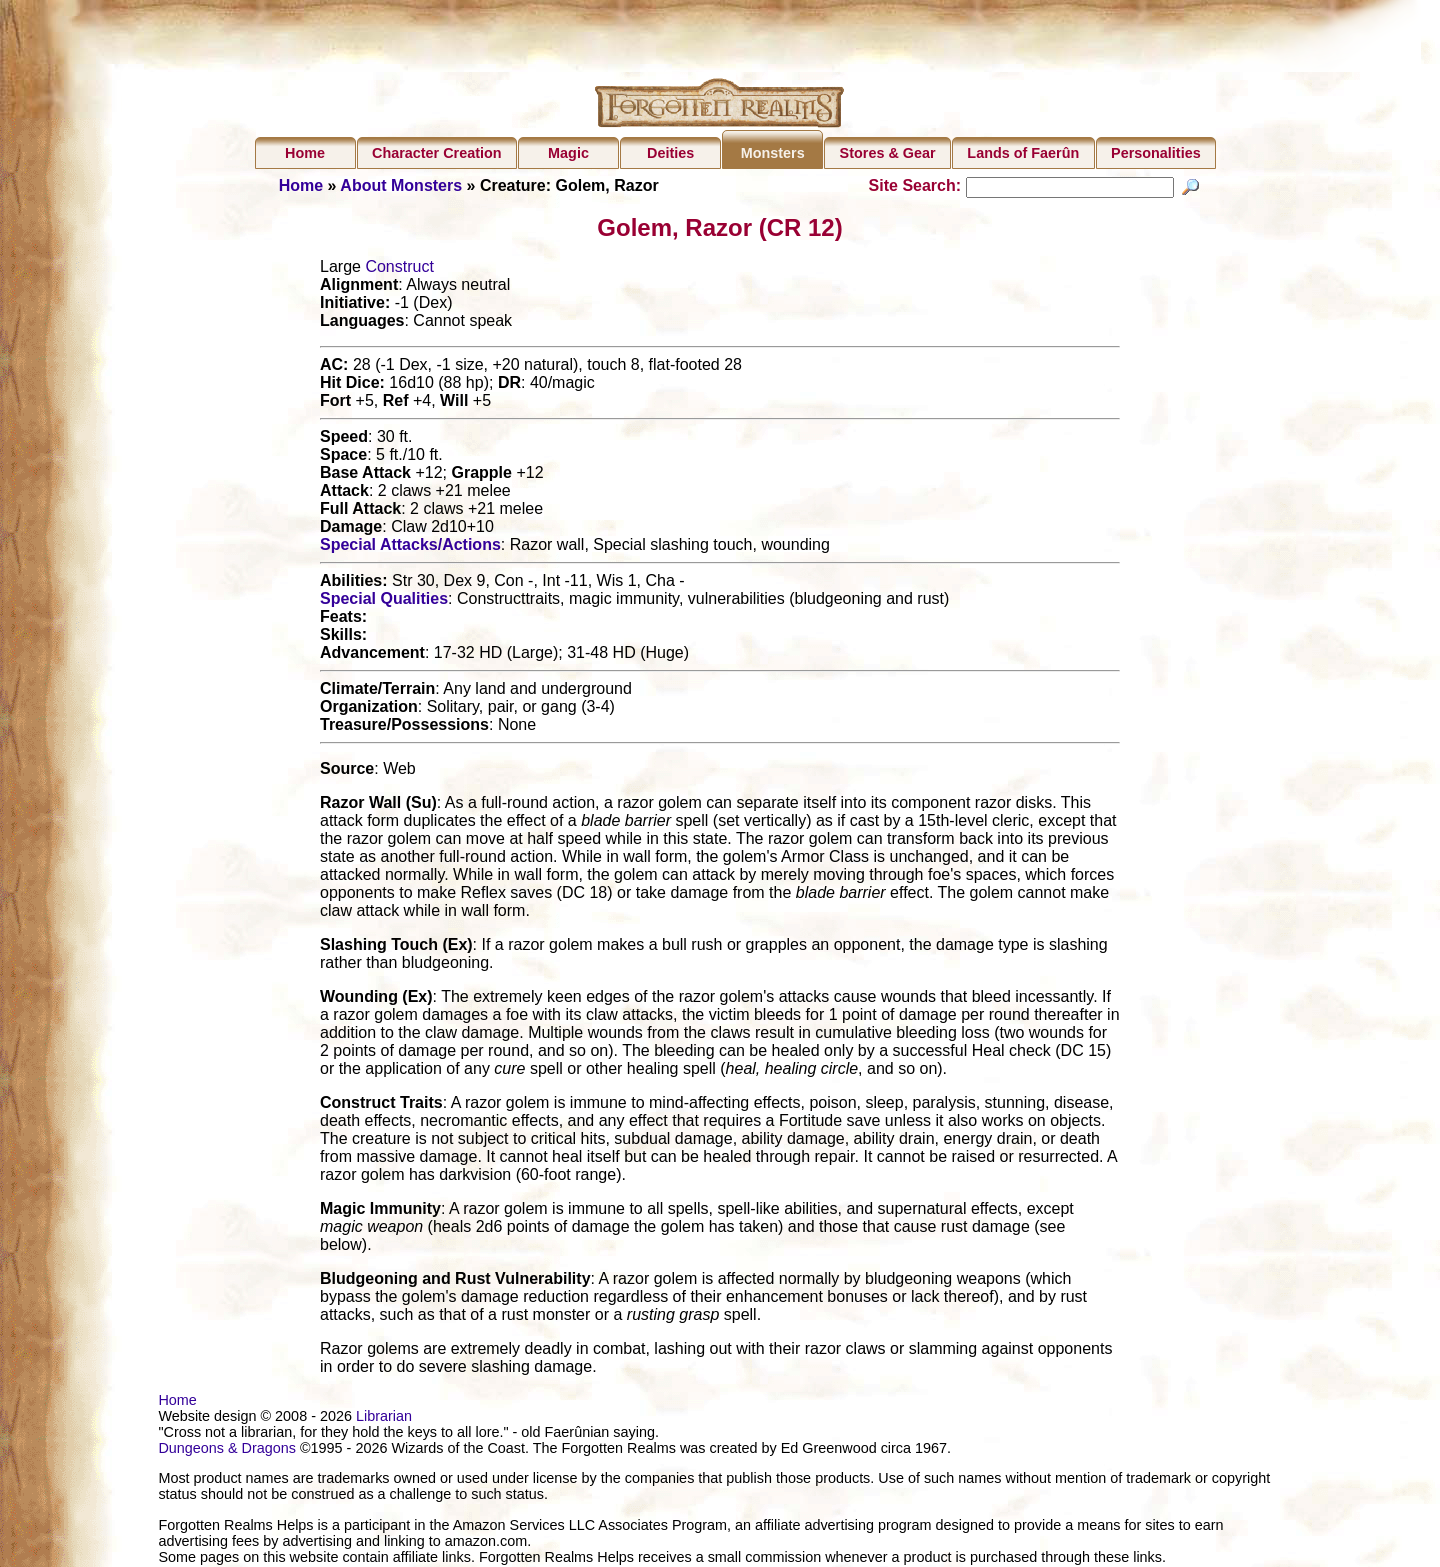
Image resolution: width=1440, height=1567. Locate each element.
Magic (568, 153)
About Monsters (401, 185)
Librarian (384, 1419)
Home (305, 153)
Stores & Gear (888, 153)
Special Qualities (384, 601)
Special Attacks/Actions (410, 547)
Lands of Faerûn (1023, 153)
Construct (399, 269)
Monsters (773, 153)
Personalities (1156, 153)
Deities (670, 153)
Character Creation (437, 153)
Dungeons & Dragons (227, 1451)
